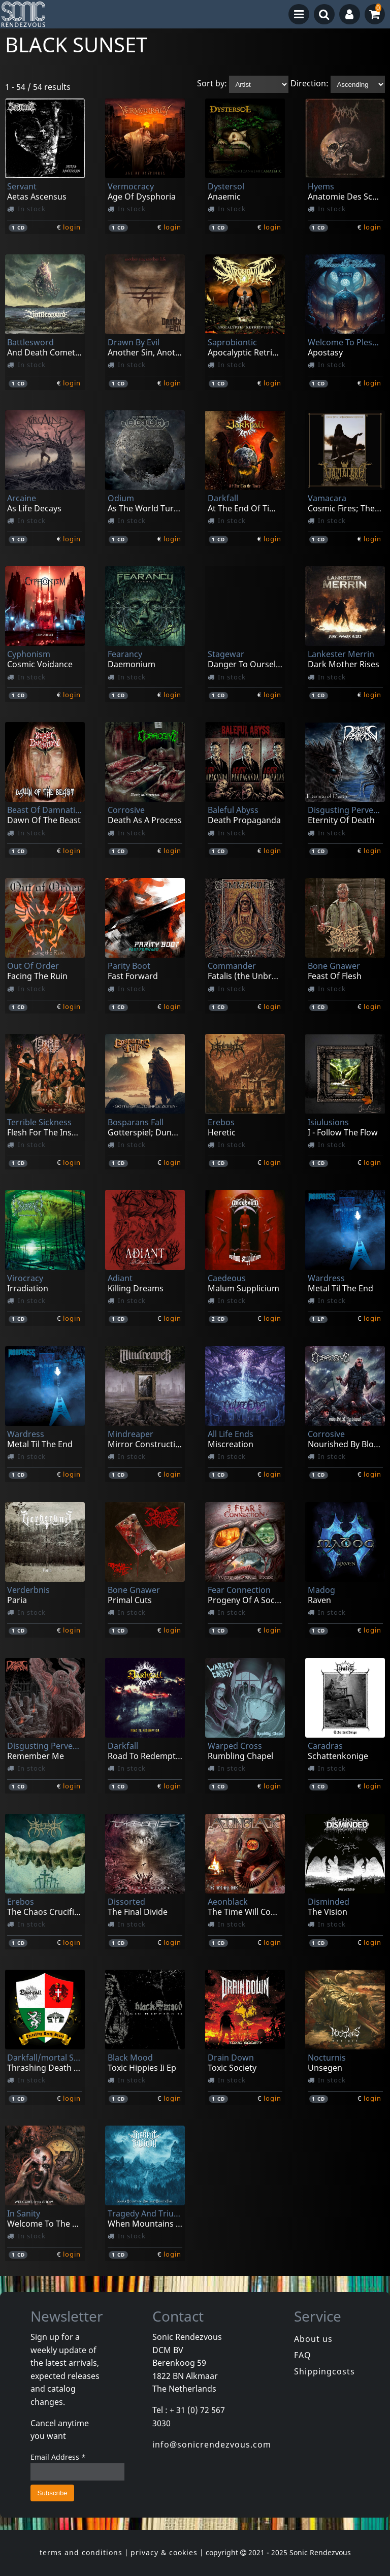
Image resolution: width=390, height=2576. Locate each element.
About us (313, 2338)
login (72, 227)
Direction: (309, 83)
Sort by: (212, 83)
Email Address (58, 2457)
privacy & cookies (164, 2552)
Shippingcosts (324, 2371)
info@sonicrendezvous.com (211, 2444)
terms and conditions (81, 2552)
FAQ (302, 2355)
